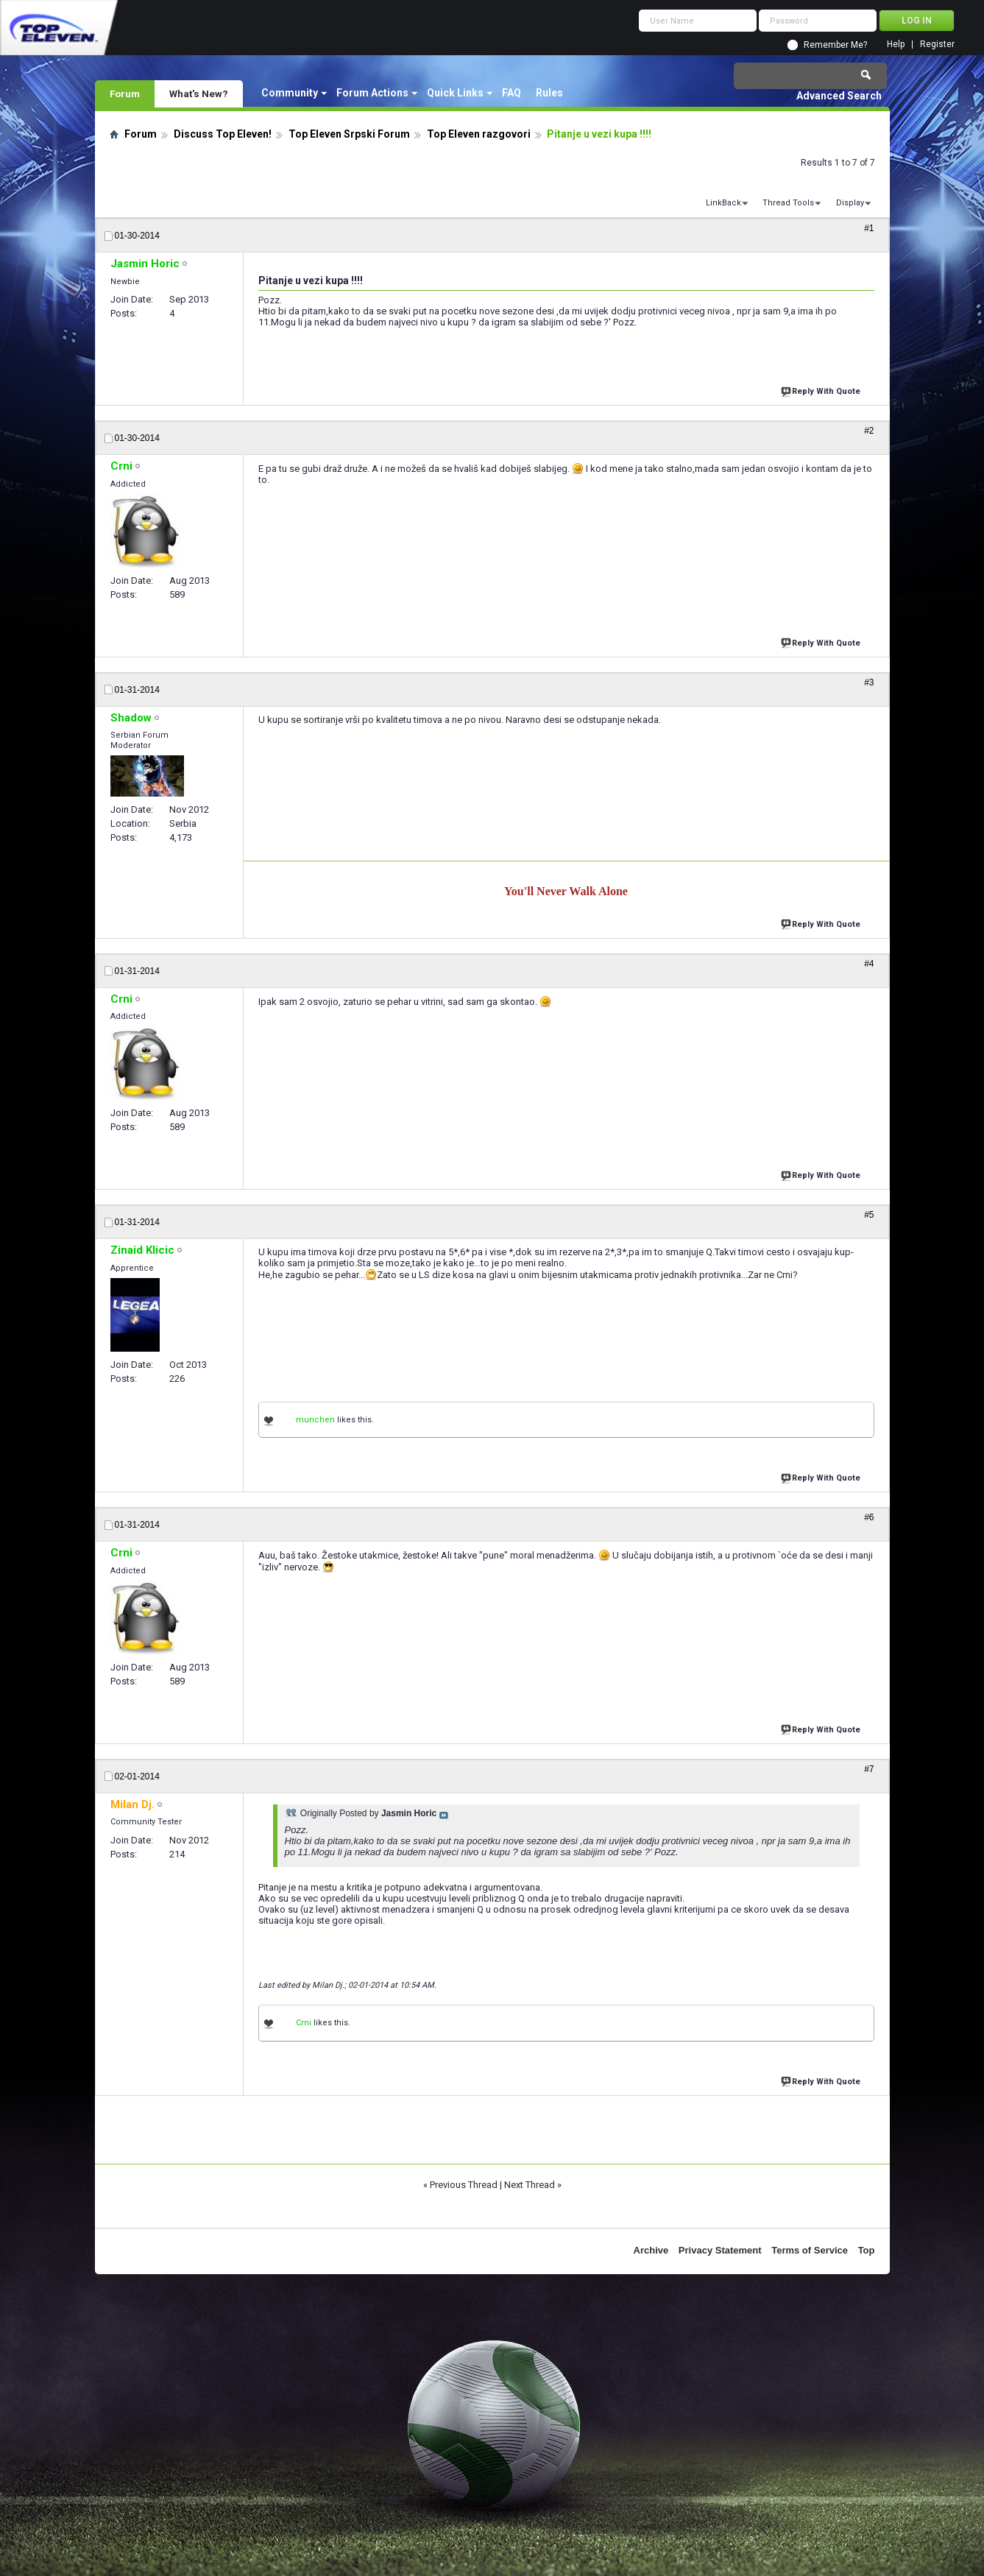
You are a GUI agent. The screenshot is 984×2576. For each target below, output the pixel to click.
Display (850, 203)
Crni (303, 2023)
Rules (549, 93)
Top (866, 2250)
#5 (869, 1215)
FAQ (511, 93)
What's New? (198, 93)
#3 (869, 682)
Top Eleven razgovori (479, 134)
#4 (869, 964)
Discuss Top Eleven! (223, 134)
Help (896, 44)
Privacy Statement (720, 2250)
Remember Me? (835, 45)
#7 (869, 1769)
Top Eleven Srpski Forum (349, 134)
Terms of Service (809, 2250)
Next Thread (529, 2184)
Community (289, 93)
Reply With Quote (822, 390)
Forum (125, 93)
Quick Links (455, 93)
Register (937, 44)
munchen (315, 1420)
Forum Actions (372, 93)
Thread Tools (788, 203)
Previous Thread (464, 2184)
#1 (869, 228)
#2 (869, 431)
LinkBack (723, 203)
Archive (651, 2250)
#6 (869, 1517)
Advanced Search (839, 96)
